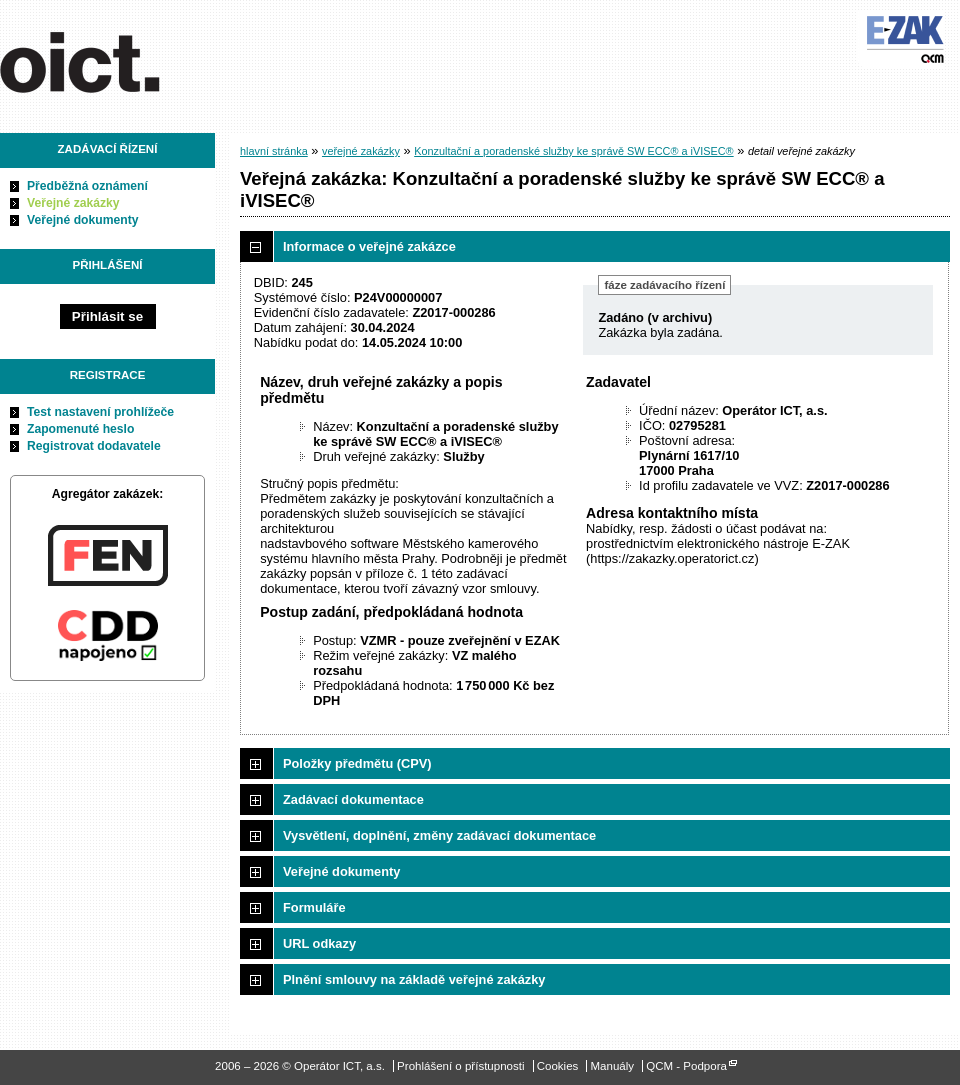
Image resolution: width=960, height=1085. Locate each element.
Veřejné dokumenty (82, 220)
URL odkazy (319, 943)
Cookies (558, 1066)
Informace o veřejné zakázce (369, 246)
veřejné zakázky (361, 151)
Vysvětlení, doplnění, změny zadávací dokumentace (439, 835)
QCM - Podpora (686, 1066)
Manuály (613, 1066)
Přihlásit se (107, 316)
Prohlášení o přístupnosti (460, 1066)
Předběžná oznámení (87, 186)
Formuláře (314, 907)
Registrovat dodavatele (94, 446)
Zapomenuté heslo (80, 429)
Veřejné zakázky (73, 203)
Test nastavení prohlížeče (100, 412)
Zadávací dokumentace (353, 799)
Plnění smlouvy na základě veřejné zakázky (414, 979)
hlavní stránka (274, 151)
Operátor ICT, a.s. (112, 59)
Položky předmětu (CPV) (357, 763)
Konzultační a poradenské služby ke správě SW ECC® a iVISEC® (573, 151)
